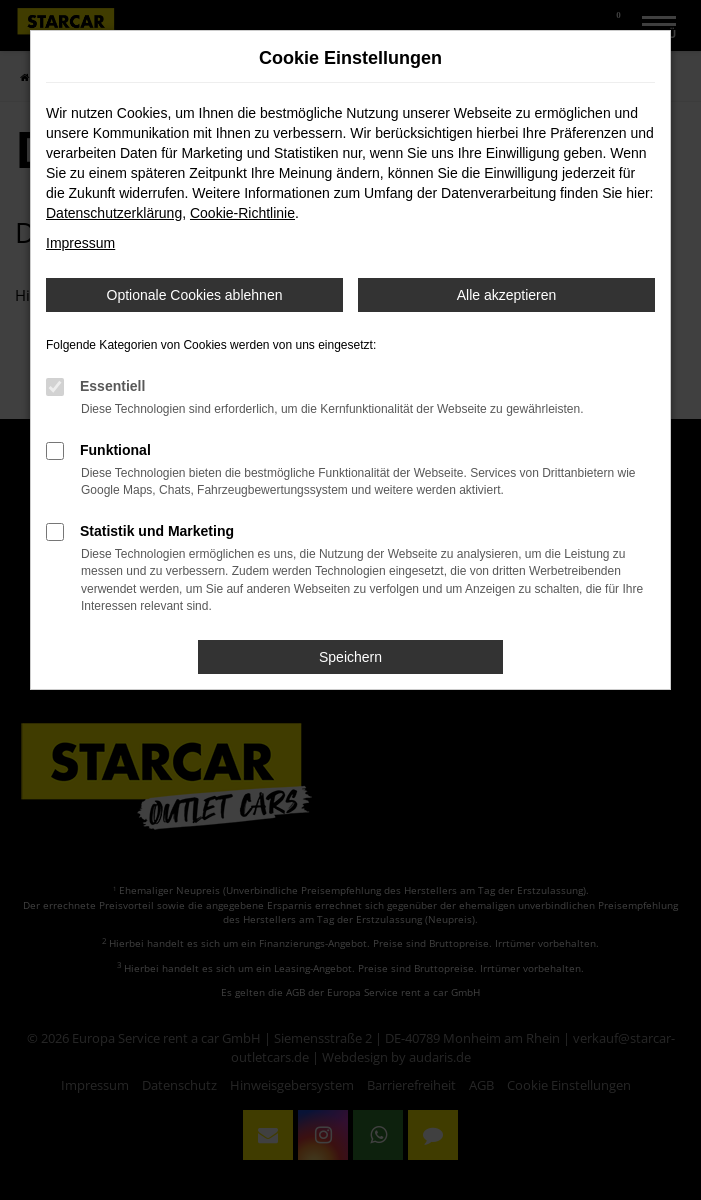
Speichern (350, 657)
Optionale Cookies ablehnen (195, 295)
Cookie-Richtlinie (242, 213)
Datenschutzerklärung (114, 213)
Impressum (80, 243)
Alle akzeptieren (507, 295)
